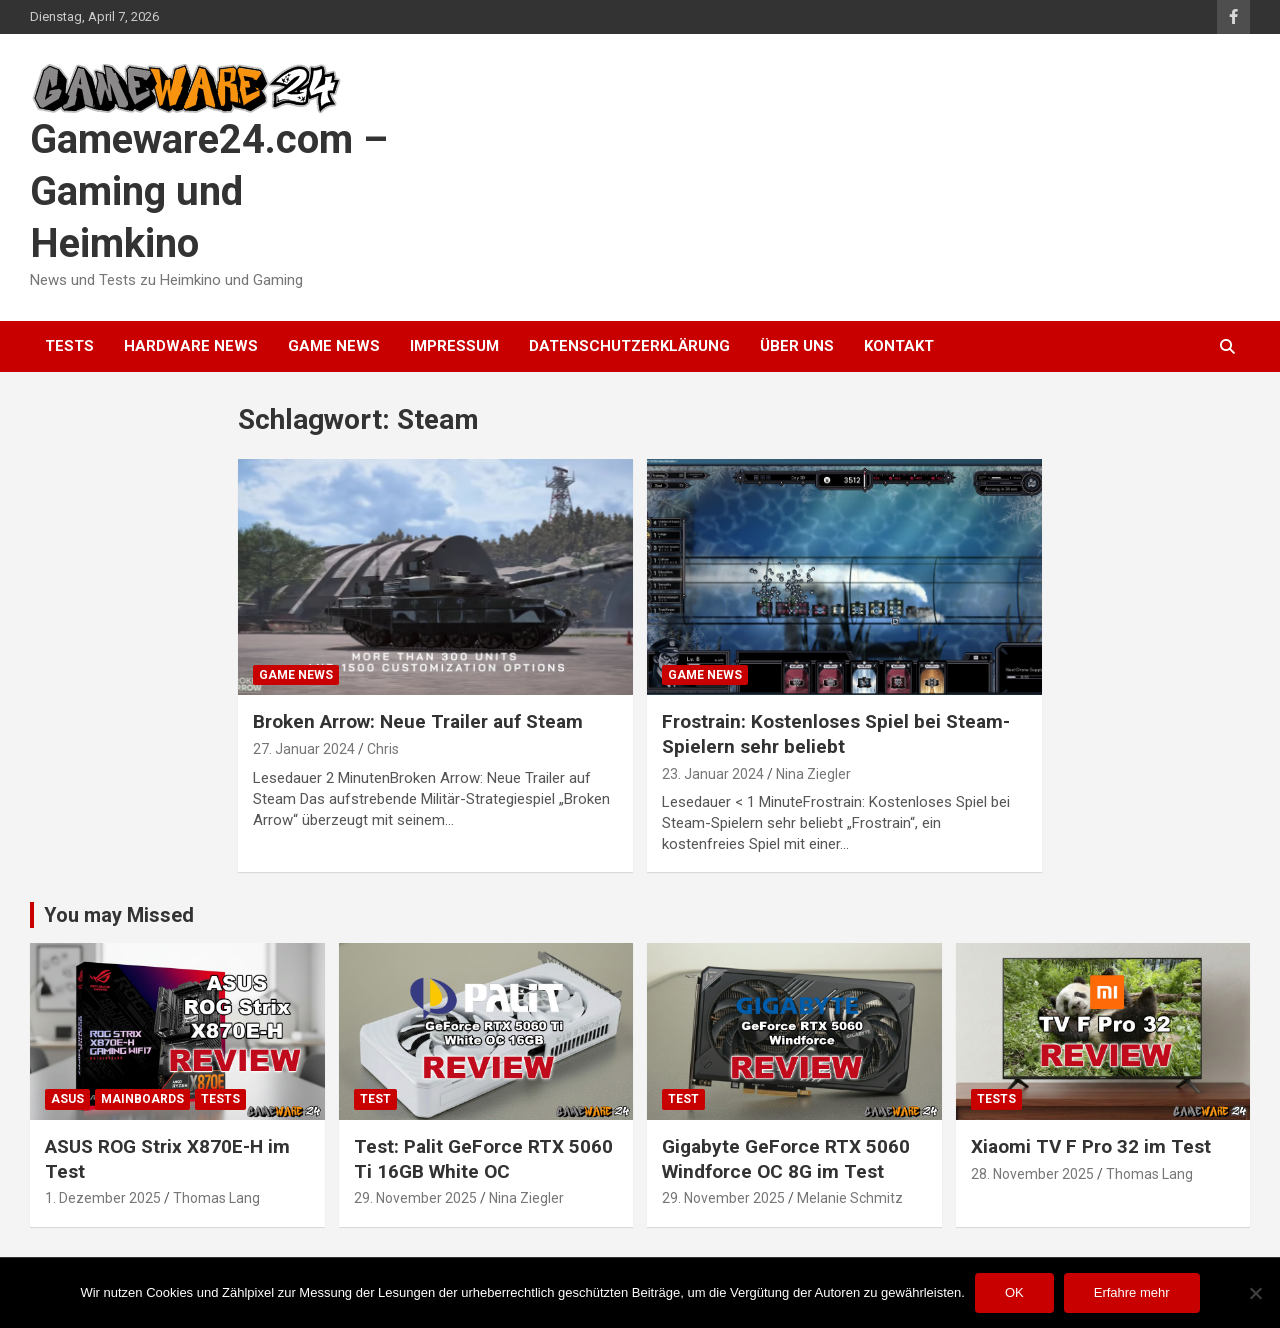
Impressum (454, 346)
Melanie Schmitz (850, 1198)
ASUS (67, 1099)
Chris (383, 749)
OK (1014, 1292)
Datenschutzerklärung (629, 346)
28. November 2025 (1032, 1174)
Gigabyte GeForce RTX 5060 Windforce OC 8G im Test (786, 1159)
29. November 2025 (415, 1198)
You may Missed (119, 915)
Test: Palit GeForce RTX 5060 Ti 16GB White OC (483, 1159)
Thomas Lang (216, 1198)
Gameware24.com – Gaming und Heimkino (209, 191)
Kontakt (899, 346)
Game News (334, 346)
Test (375, 1099)
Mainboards (142, 1099)
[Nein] (1255, 1293)
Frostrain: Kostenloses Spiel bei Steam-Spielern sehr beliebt (836, 734)
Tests (69, 346)
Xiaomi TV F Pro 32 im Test (1091, 1146)
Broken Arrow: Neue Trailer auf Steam (418, 721)
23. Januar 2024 (713, 774)
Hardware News (191, 346)
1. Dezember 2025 (103, 1198)
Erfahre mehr (1132, 1292)
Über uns (797, 346)
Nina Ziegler (813, 774)
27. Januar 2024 (304, 749)
